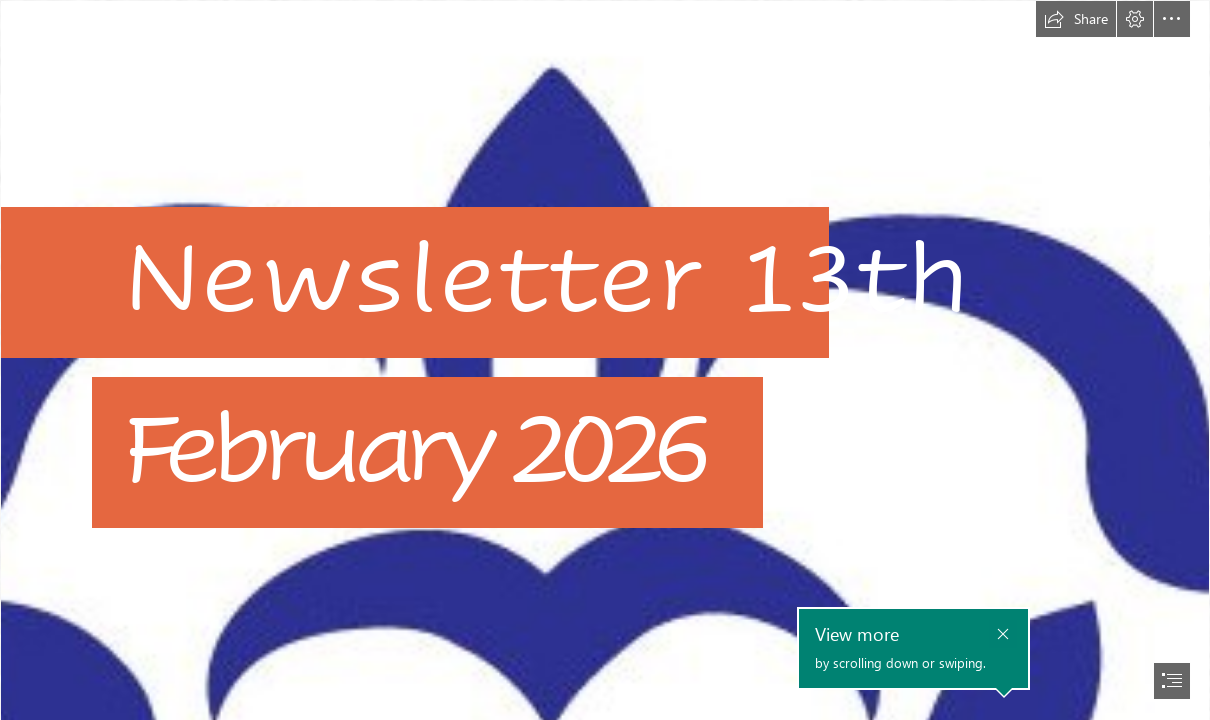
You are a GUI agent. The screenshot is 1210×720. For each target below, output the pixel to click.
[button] (1076, 19)
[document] (605, 360)
